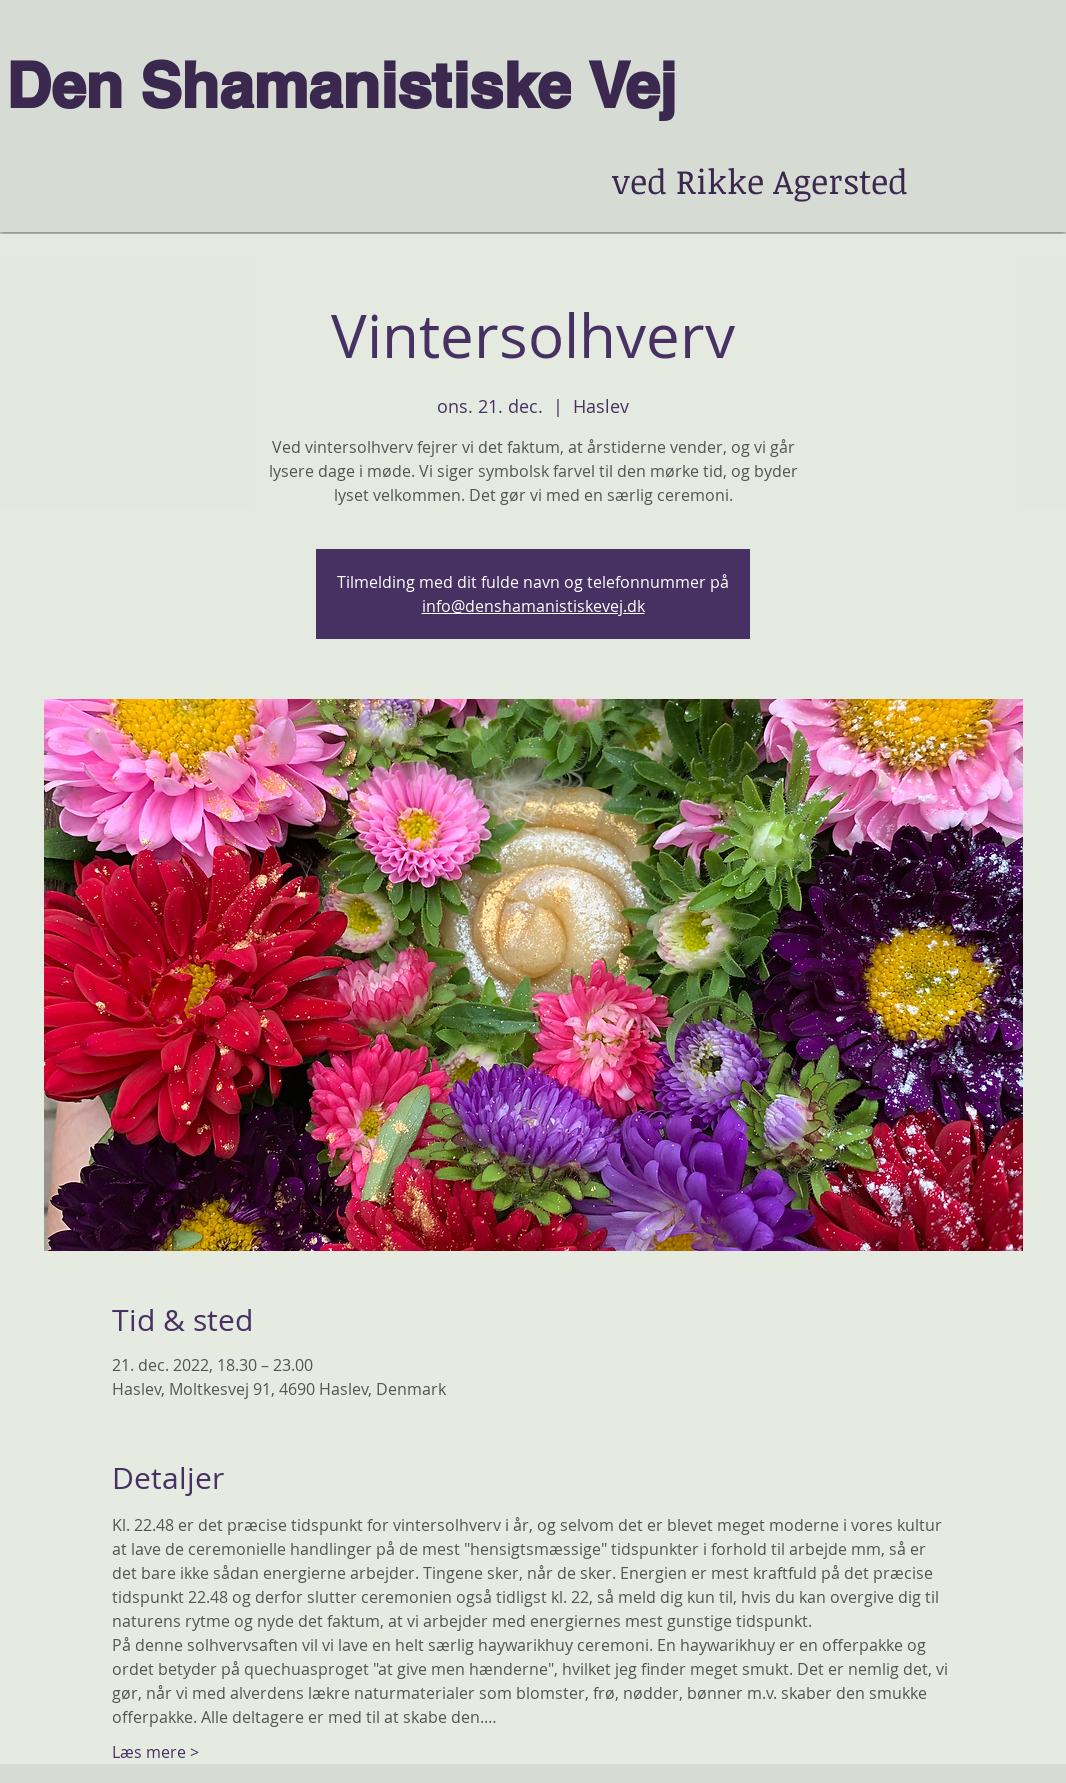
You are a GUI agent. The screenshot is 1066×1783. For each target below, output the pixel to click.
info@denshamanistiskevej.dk (533, 606)
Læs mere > (155, 1752)
